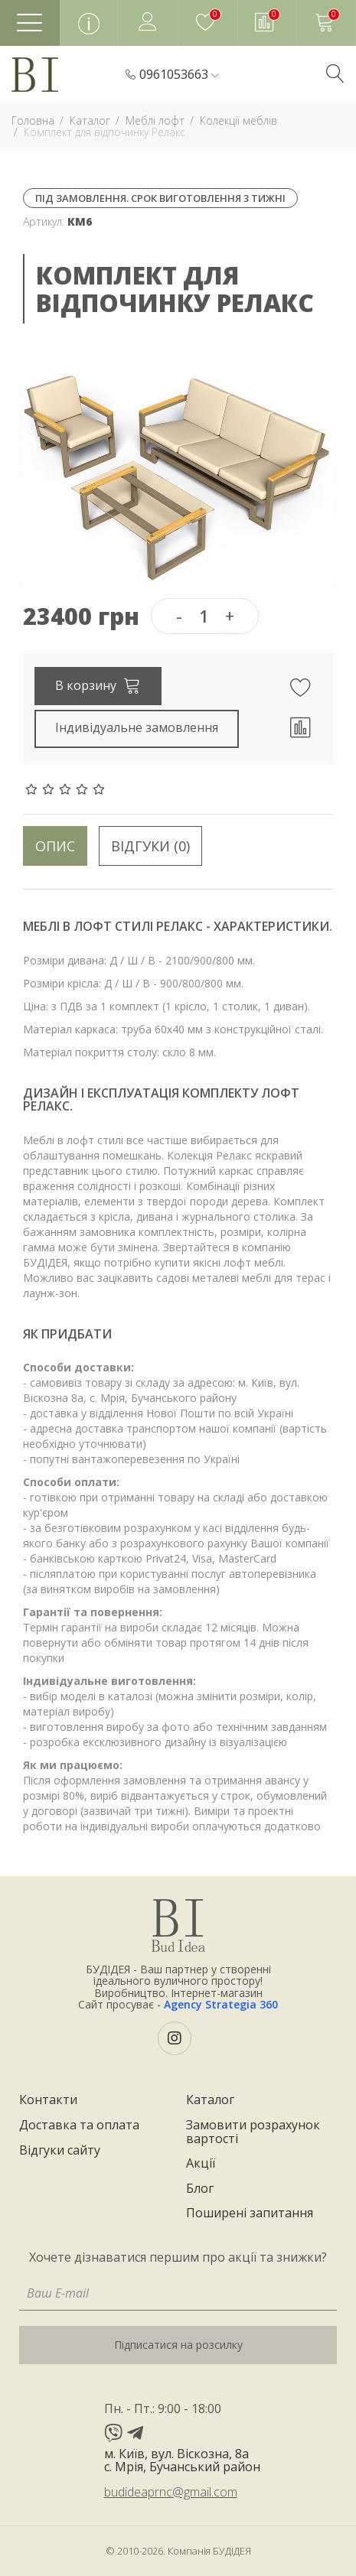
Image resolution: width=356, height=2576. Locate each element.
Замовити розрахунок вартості (253, 2132)
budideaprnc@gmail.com (170, 2491)
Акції (200, 2164)
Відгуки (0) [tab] (150, 846)
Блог (200, 2189)
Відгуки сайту (59, 2151)
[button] (179, 75)
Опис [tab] (55, 846)
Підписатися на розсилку (178, 2344)
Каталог (210, 2100)
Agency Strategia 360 (221, 2004)
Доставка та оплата (79, 2125)
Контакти (48, 2100)
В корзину (98, 685)
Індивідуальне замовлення (136, 727)
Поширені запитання (249, 2213)
